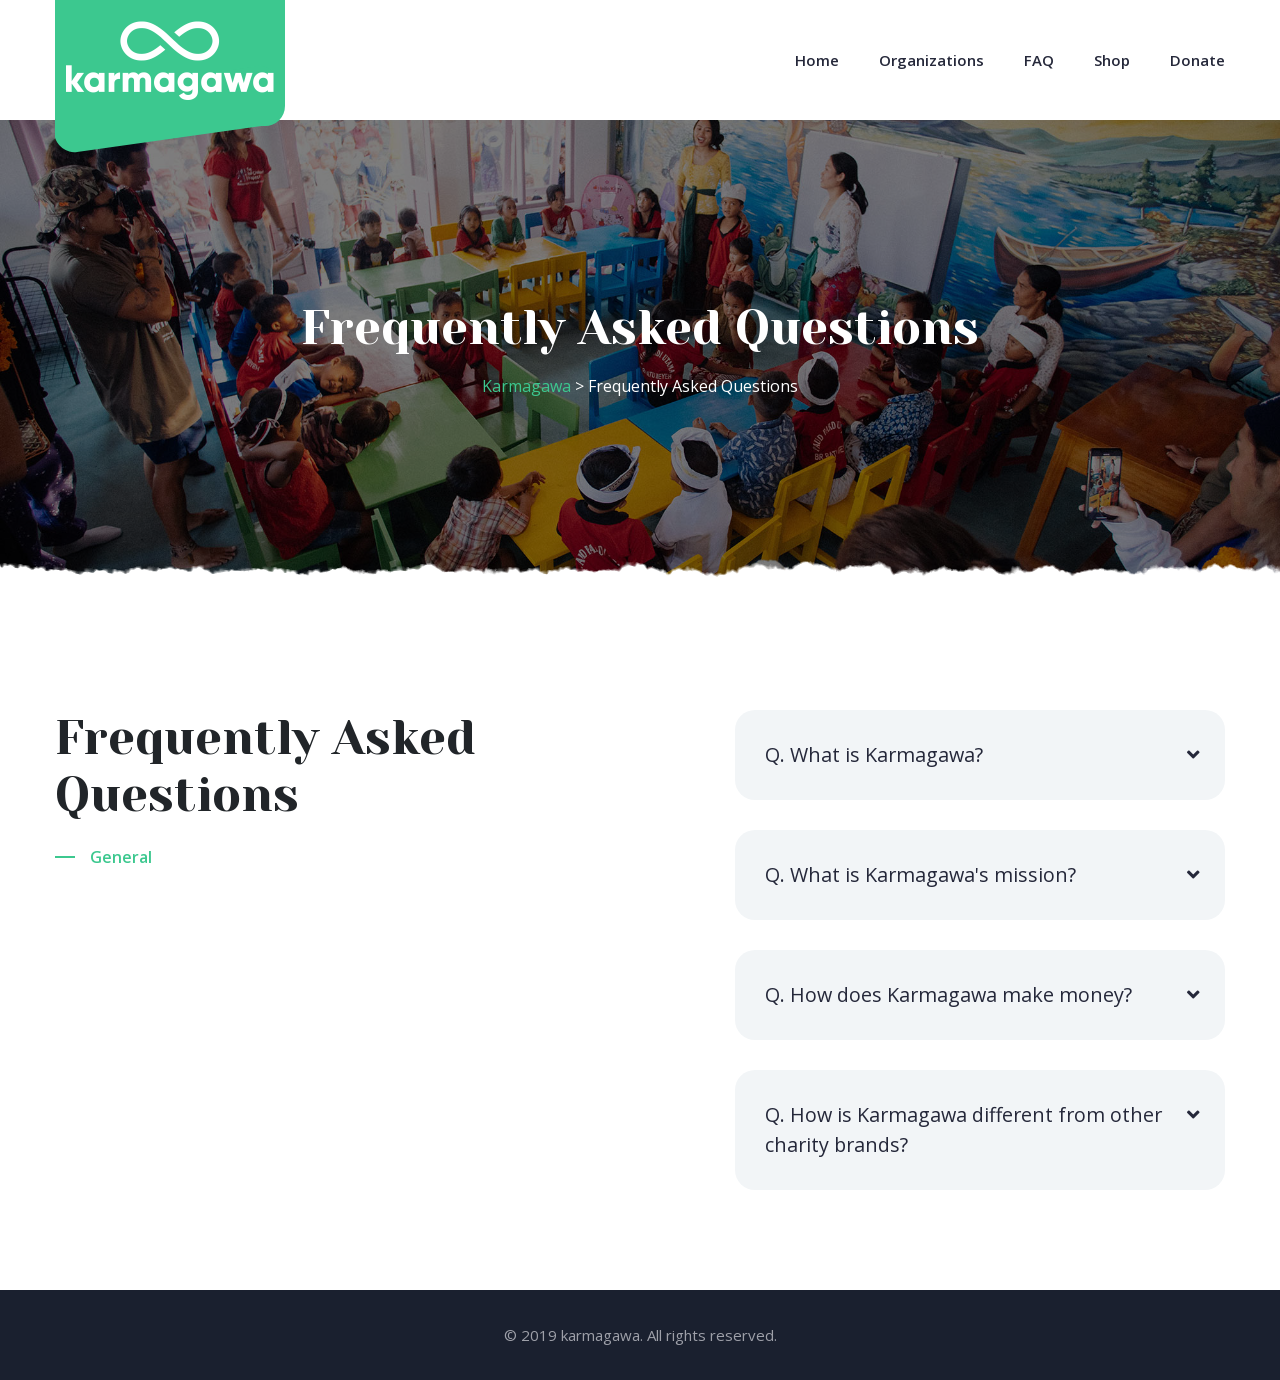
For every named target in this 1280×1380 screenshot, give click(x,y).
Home (817, 60)
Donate (1197, 60)
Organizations (931, 60)
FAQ (1039, 60)
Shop (1112, 60)
